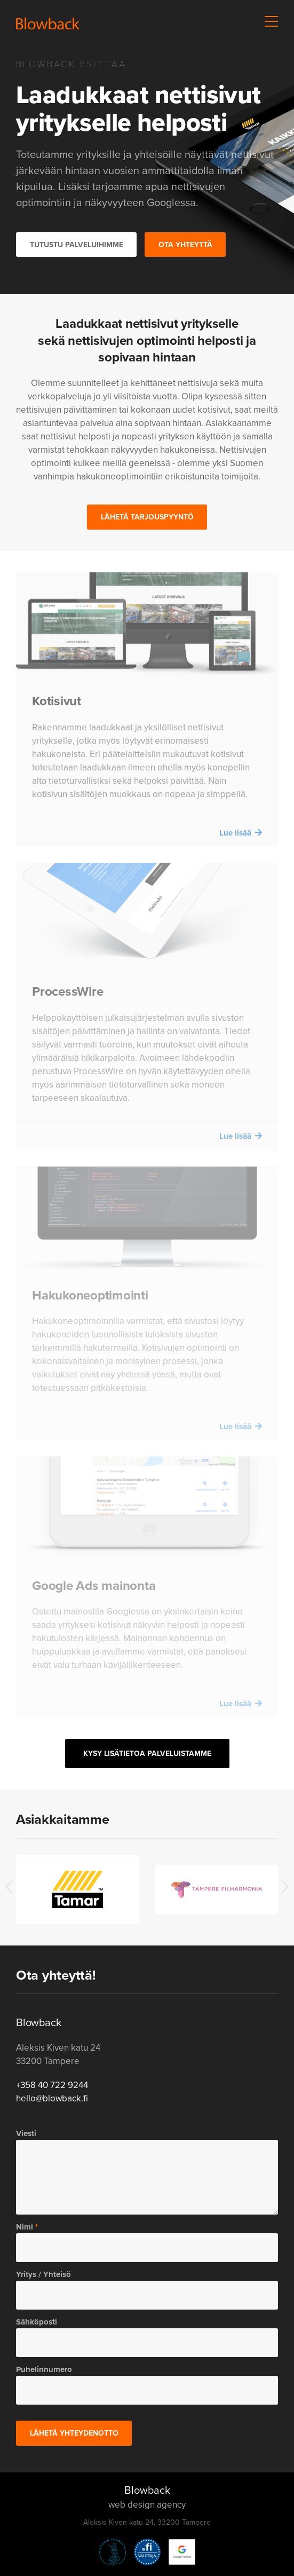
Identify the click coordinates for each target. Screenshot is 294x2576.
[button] (272, 21)
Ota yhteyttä (185, 244)
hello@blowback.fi (52, 2098)
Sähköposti (36, 2322)
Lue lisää (235, 833)
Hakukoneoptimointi (90, 1295)
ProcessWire (67, 991)
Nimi (24, 2227)
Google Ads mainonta (93, 1585)
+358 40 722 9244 (52, 2085)
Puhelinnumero (44, 2369)
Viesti (26, 2133)
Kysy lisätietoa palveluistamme (147, 1754)
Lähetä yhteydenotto (74, 2433)
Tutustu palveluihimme (76, 244)
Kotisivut (56, 701)
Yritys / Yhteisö (43, 2274)
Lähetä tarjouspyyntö (147, 517)
